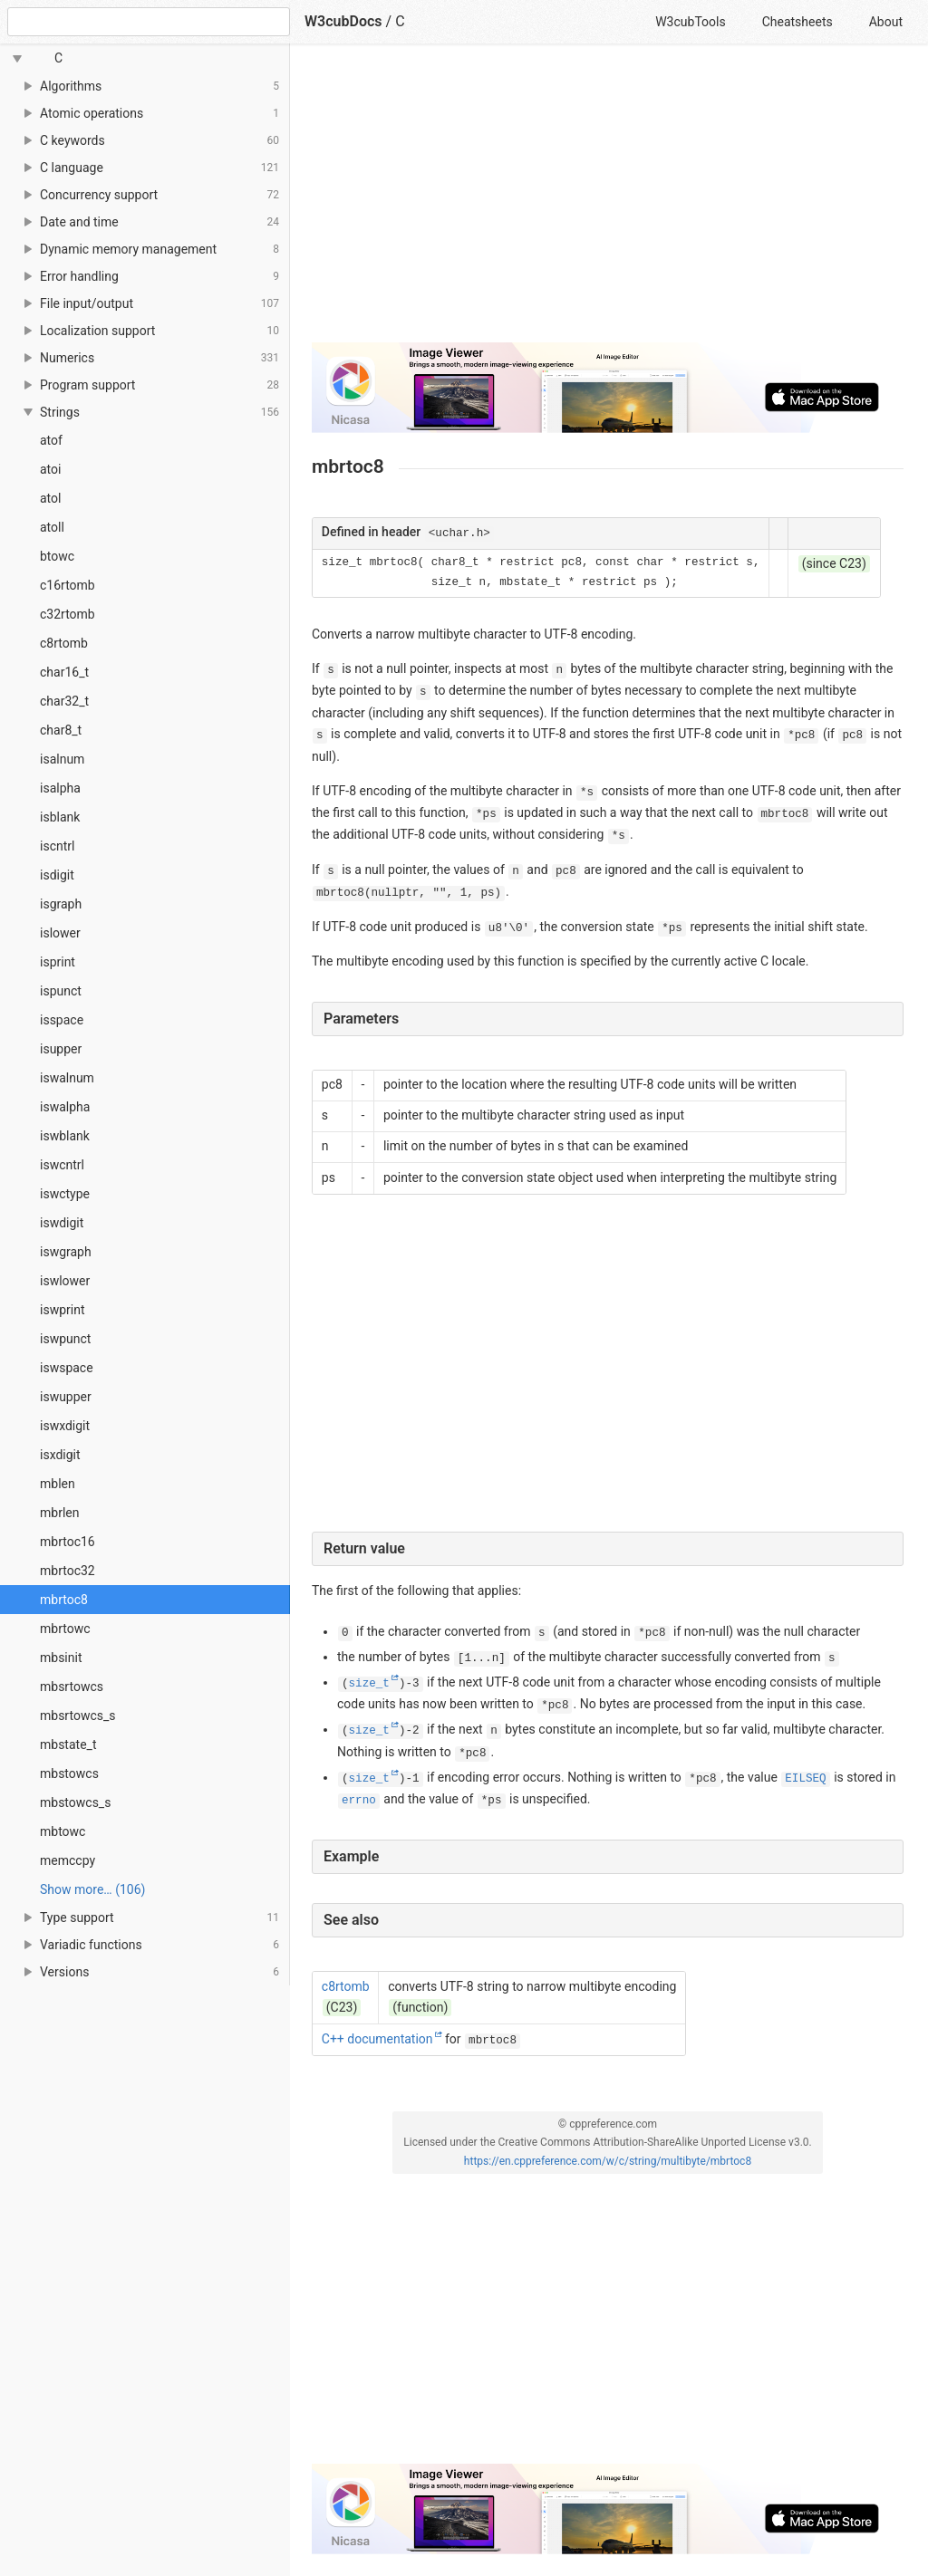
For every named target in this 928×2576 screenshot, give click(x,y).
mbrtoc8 (64, 1599)
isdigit (57, 875)
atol (50, 498)
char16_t (64, 672)
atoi (50, 469)
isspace (61, 1020)
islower (60, 933)
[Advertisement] (608, 201)
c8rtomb (64, 643)
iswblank (65, 1136)
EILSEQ (805, 1779)
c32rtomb (67, 614)
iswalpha (65, 1107)
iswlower (65, 1281)
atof (51, 440)
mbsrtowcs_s (78, 1715)
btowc (57, 556)
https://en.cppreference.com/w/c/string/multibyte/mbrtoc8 (607, 2161)
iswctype (65, 1194)
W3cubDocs (343, 21)
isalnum (62, 759)
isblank (60, 817)
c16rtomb (67, 585)
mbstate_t (68, 1744)
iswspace (66, 1367)
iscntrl (57, 846)
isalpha (60, 788)
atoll (52, 527)
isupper (61, 1049)
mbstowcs (69, 1773)
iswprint (62, 1309)
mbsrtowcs (71, 1686)
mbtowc (62, 1831)
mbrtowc (65, 1628)
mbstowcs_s (75, 1802)
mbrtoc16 (67, 1541)
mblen (57, 1483)
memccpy (67, 1860)
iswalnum (67, 1078)
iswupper (66, 1396)
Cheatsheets (797, 21)
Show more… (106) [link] (92, 1889)
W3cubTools (690, 21)
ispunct (61, 991)
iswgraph (66, 1252)
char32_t (64, 701)
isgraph (61, 904)
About (886, 21)
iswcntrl (62, 1165)
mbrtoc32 (67, 1570)
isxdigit (60, 1454)
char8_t (61, 730)
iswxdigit (65, 1425)
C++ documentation (377, 2039)
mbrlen (59, 1512)
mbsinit (61, 1657)
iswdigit (61, 1223)
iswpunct (65, 1338)
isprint (57, 962)
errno (359, 1800)
